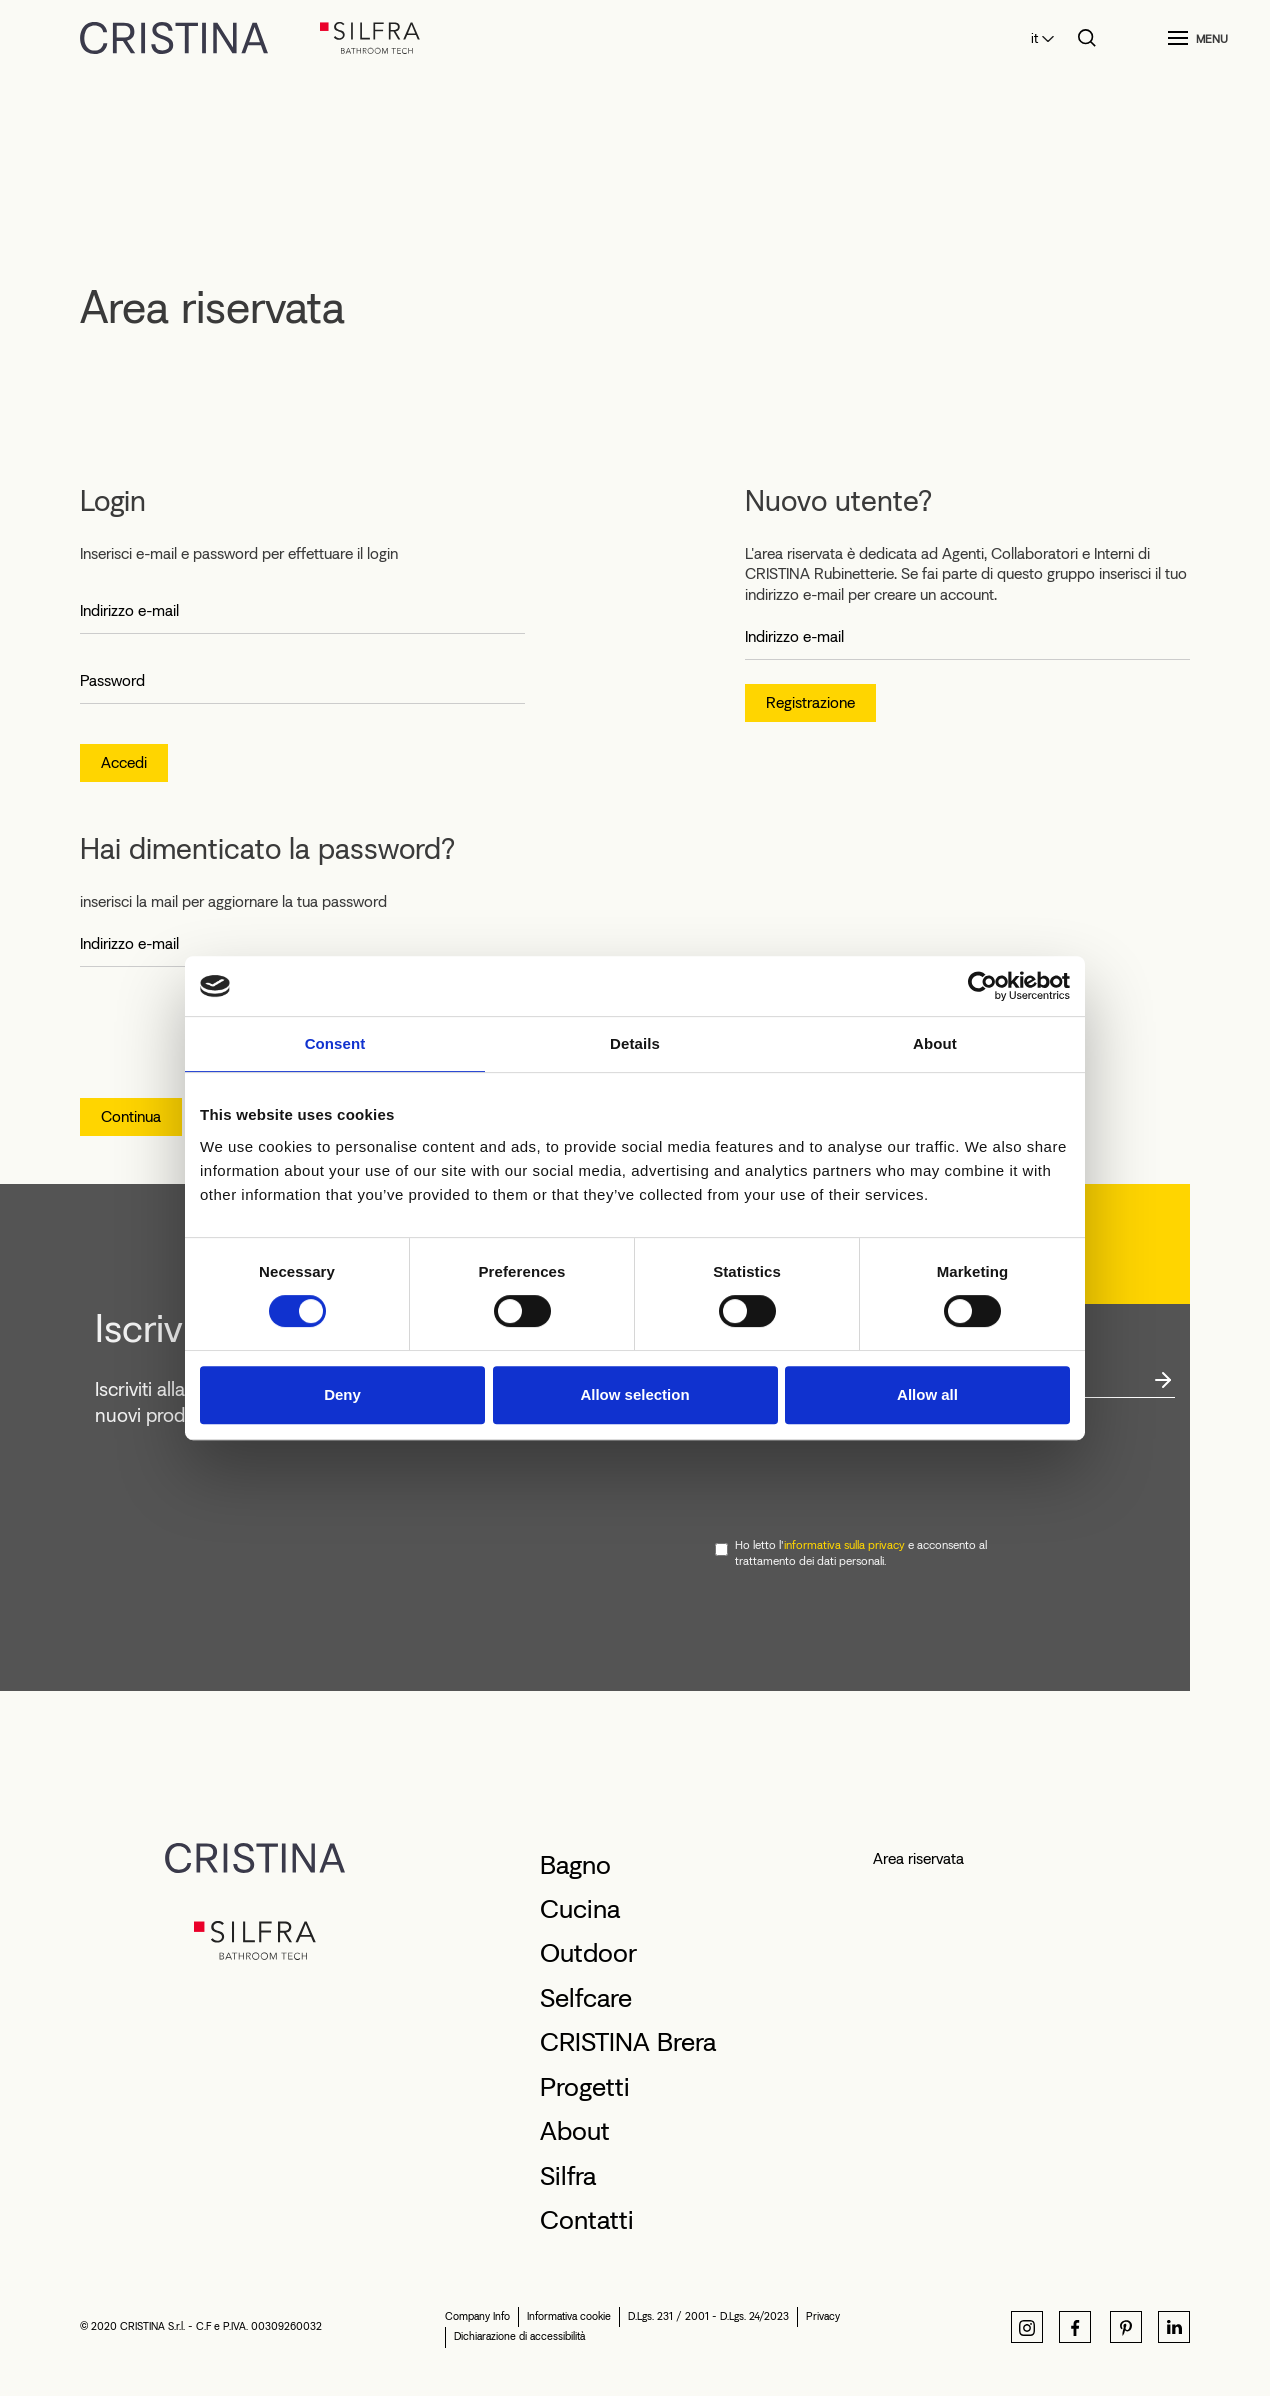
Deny (342, 1394)
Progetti (585, 2087)
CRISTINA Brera (628, 2042)
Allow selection (634, 1394)
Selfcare (586, 1998)
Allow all (927, 1394)
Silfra (568, 2176)
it (1034, 38)
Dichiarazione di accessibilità (519, 2336)
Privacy (823, 2316)
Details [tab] (635, 1043)
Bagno (575, 1865)
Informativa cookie (569, 2316)
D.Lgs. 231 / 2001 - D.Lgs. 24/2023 (708, 2316)
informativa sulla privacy (844, 1545)
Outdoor (588, 1953)
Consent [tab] (335, 1043)
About (575, 2131)
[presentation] (867, 1469)
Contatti (587, 2220)
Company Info (477, 2316)
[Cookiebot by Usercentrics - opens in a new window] (982, 986)
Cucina (580, 1909)
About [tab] (935, 1043)
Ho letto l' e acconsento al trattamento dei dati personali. (861, 1553)
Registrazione (810, 702)
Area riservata (918, 1858)
